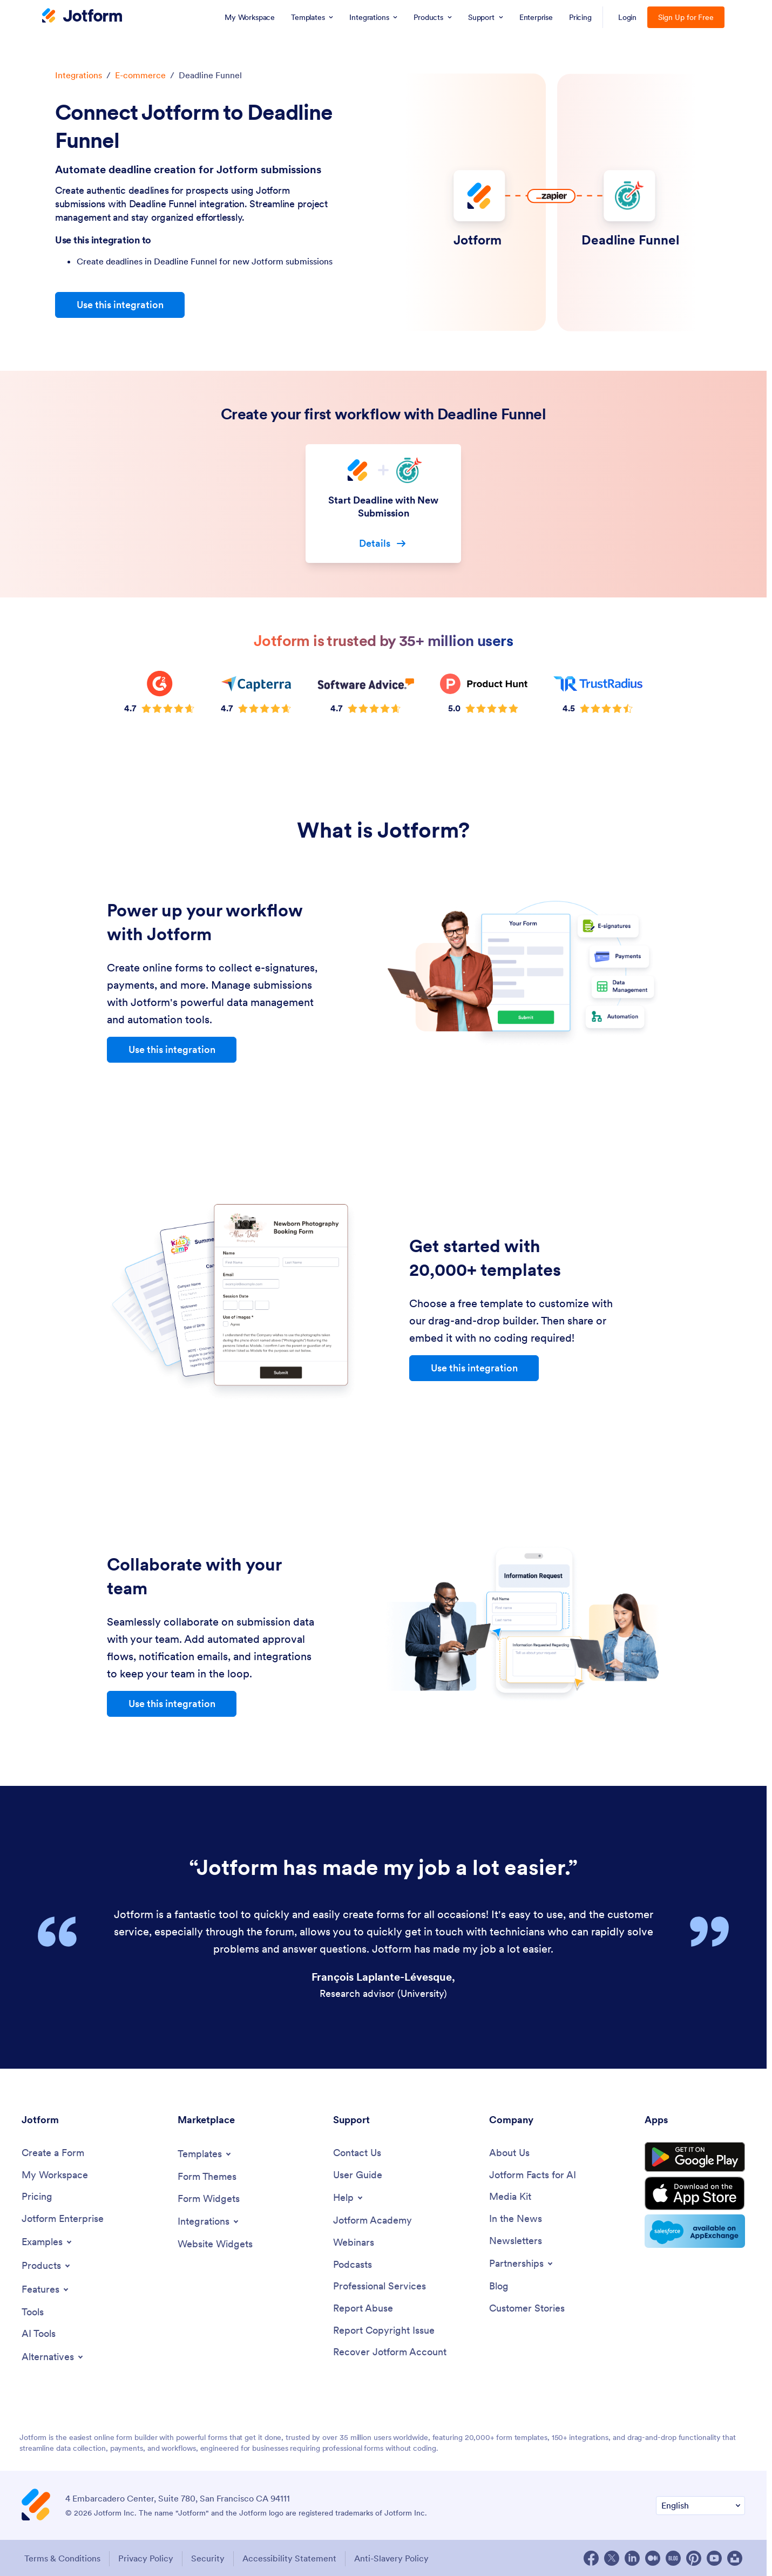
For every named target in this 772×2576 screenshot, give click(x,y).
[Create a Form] (53, 2153)
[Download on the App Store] (695, 2193)
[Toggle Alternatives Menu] (53, 2357)
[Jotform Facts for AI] (532, 2175)
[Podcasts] (352, 2265)
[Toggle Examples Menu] (47, 2242)
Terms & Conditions (62, 2558)
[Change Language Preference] (700, 2505)
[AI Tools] (39, 2334)
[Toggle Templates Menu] (205, 2154)
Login (627, 17)
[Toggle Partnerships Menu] (521, 2263)
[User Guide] (357, 2175)
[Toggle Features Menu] (46, 2289)
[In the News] (515, 2219)
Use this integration (120, 304)
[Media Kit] (510, 2197)
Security (208, 2558)
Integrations (78, 75)
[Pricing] (37, 2197)
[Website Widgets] (215, 2244)
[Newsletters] (515, 2241)
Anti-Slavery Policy (391, 2558)
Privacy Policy (145, 2558)
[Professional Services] (379, 2286)
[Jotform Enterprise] (63, 2219)
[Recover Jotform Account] (389, 2352)
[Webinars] (353, 2243)
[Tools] (33, 2312)
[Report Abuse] (363, 2309)
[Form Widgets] (209, 2199)
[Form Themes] (207, 2177)
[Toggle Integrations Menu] (209, 2221)
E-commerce (140, 75)
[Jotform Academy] (372, 2221)
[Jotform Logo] (82, 17)
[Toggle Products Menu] (47, 2266)
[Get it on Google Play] (695, 2157)
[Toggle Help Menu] (348, 2198)
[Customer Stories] (527, 2309)
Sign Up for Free (686, 17)
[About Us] (509, 2153)
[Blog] (499, 2286)
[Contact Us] (357, 2153)
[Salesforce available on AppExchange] (695, 2231)
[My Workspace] (55, 2175)
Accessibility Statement (289, 2558)
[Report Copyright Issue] (384, 2331)
